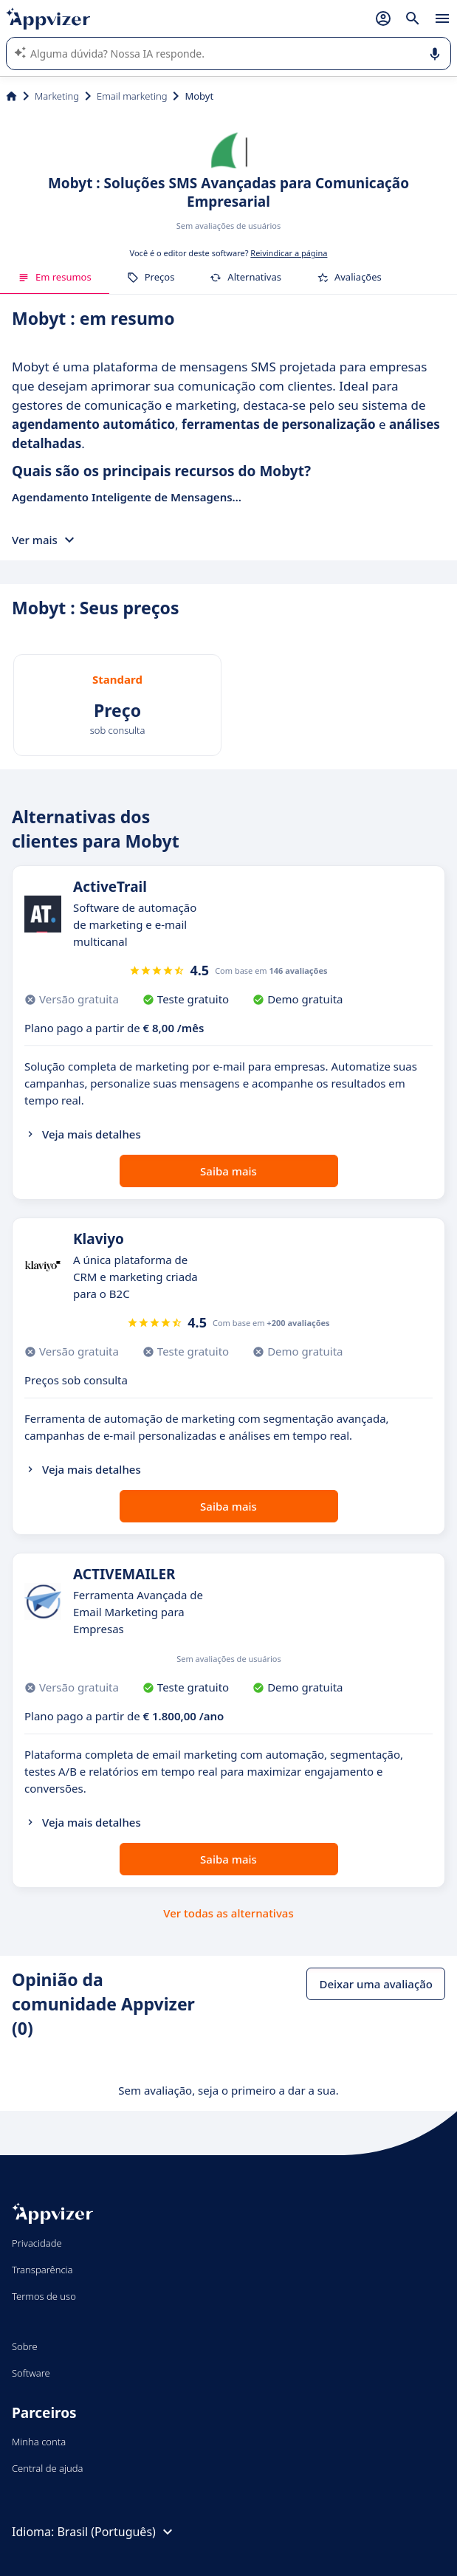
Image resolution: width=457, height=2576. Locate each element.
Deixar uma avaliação (376, 1983)
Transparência (42, 2269)
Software (31, 2373)
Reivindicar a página (288, 252)
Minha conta (39, 2441)
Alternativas (245, 277)
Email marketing (132, 96)
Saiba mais (228, 1171)
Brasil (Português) (116, 2532)
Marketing (57, 96)
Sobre (25, 2346)
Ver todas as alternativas (228, 1913)
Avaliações (349, 277)
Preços (151, 277)
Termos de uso (44, 2296)
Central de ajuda (47, 2468)
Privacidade (37, 2243)
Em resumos (55, 277)
